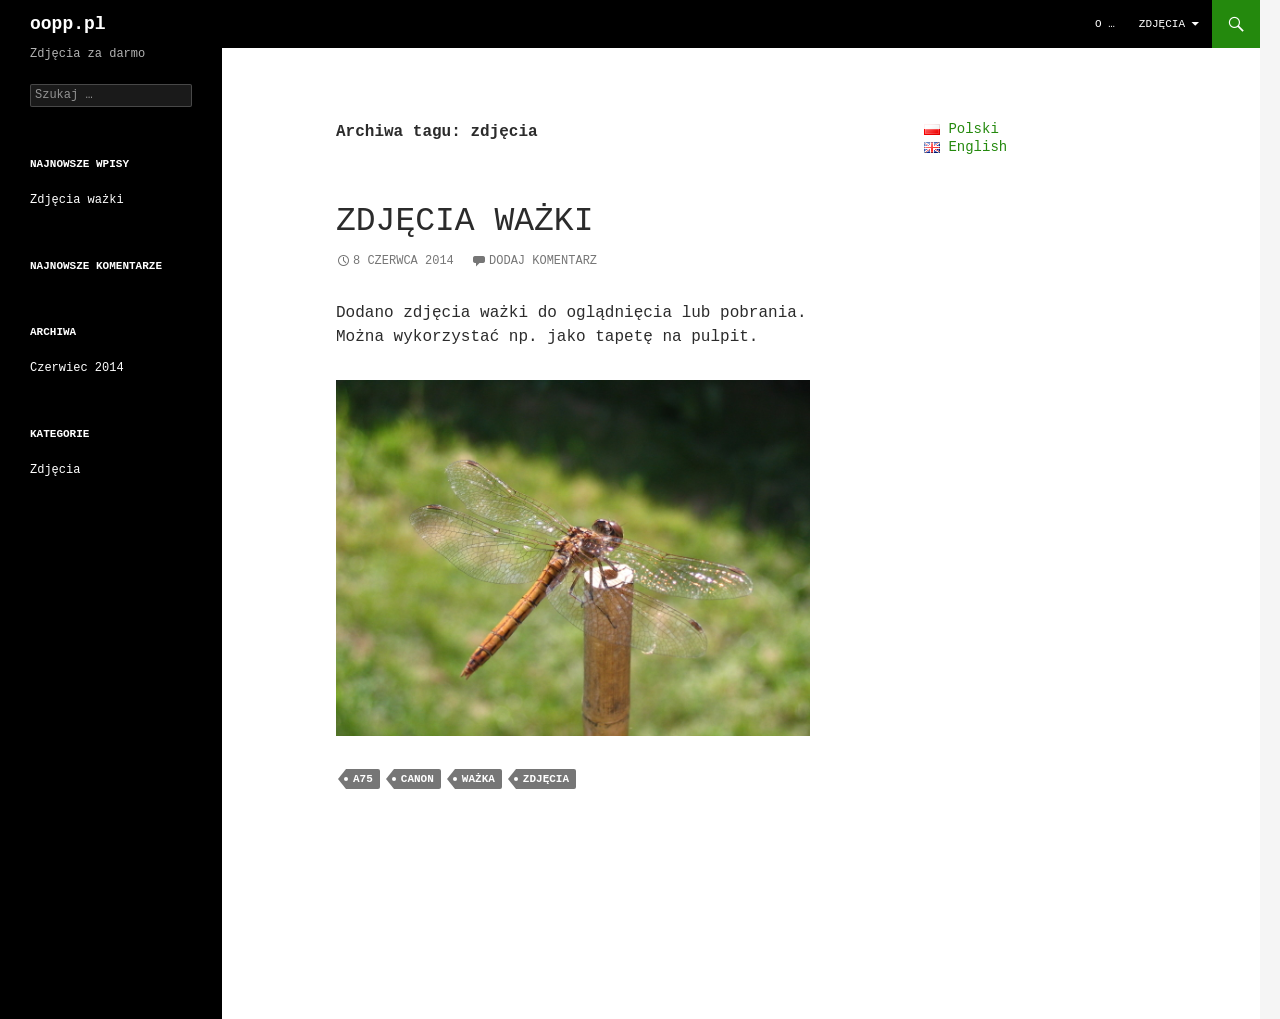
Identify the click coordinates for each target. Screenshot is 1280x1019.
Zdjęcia (1162, 23)
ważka (478, 777)
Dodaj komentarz (543, 259)
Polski (961, 128)
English (965, 146)
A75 (363, 777)
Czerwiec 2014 (77, 370)
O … (1105, 23)
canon (417, 777)
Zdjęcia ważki (464, 221)
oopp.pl (68, 24)
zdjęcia (546, 777)
